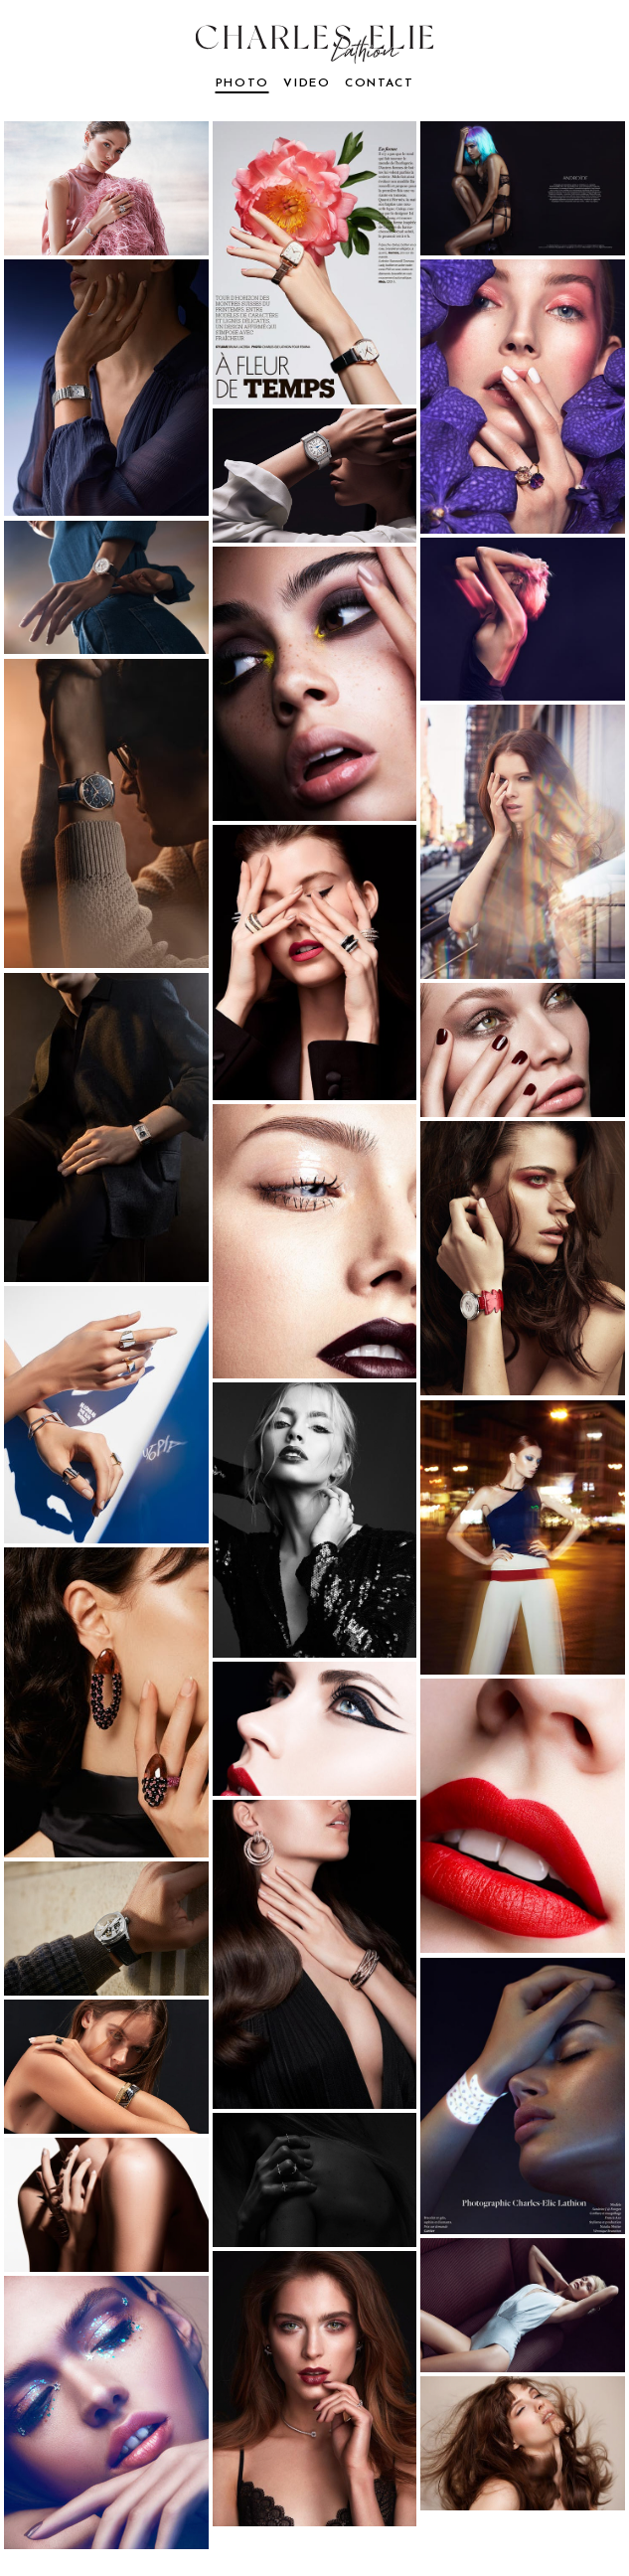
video (306, 83)
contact (379, 83)
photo (242, 83)
